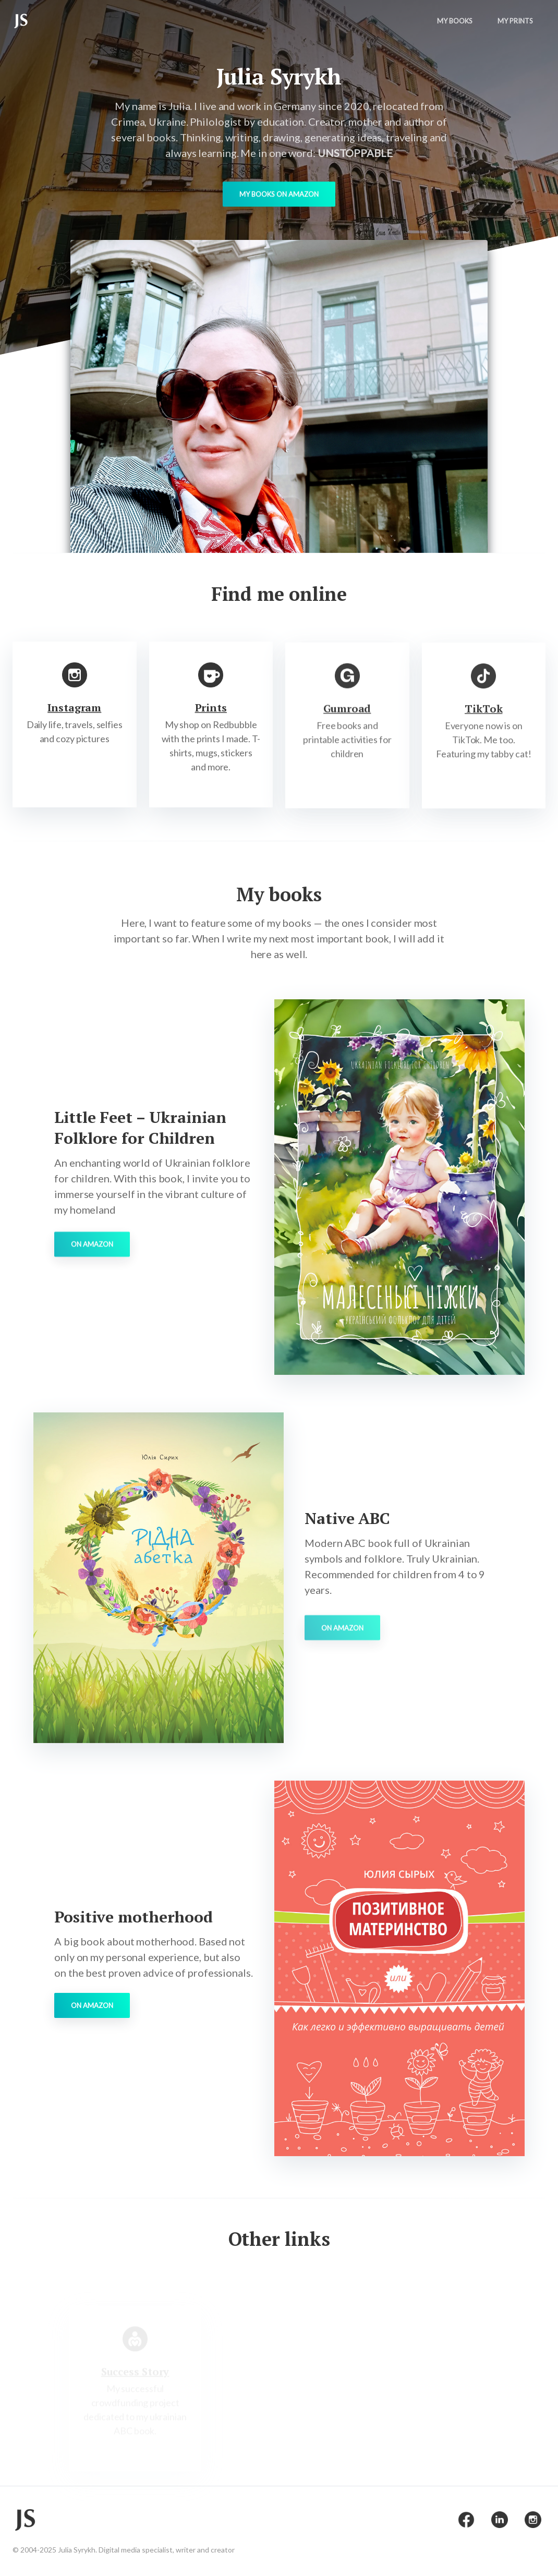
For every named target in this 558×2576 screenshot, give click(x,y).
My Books (454, 21)
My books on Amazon (279, 197)
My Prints (515, 21)
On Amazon (92, 1260)
